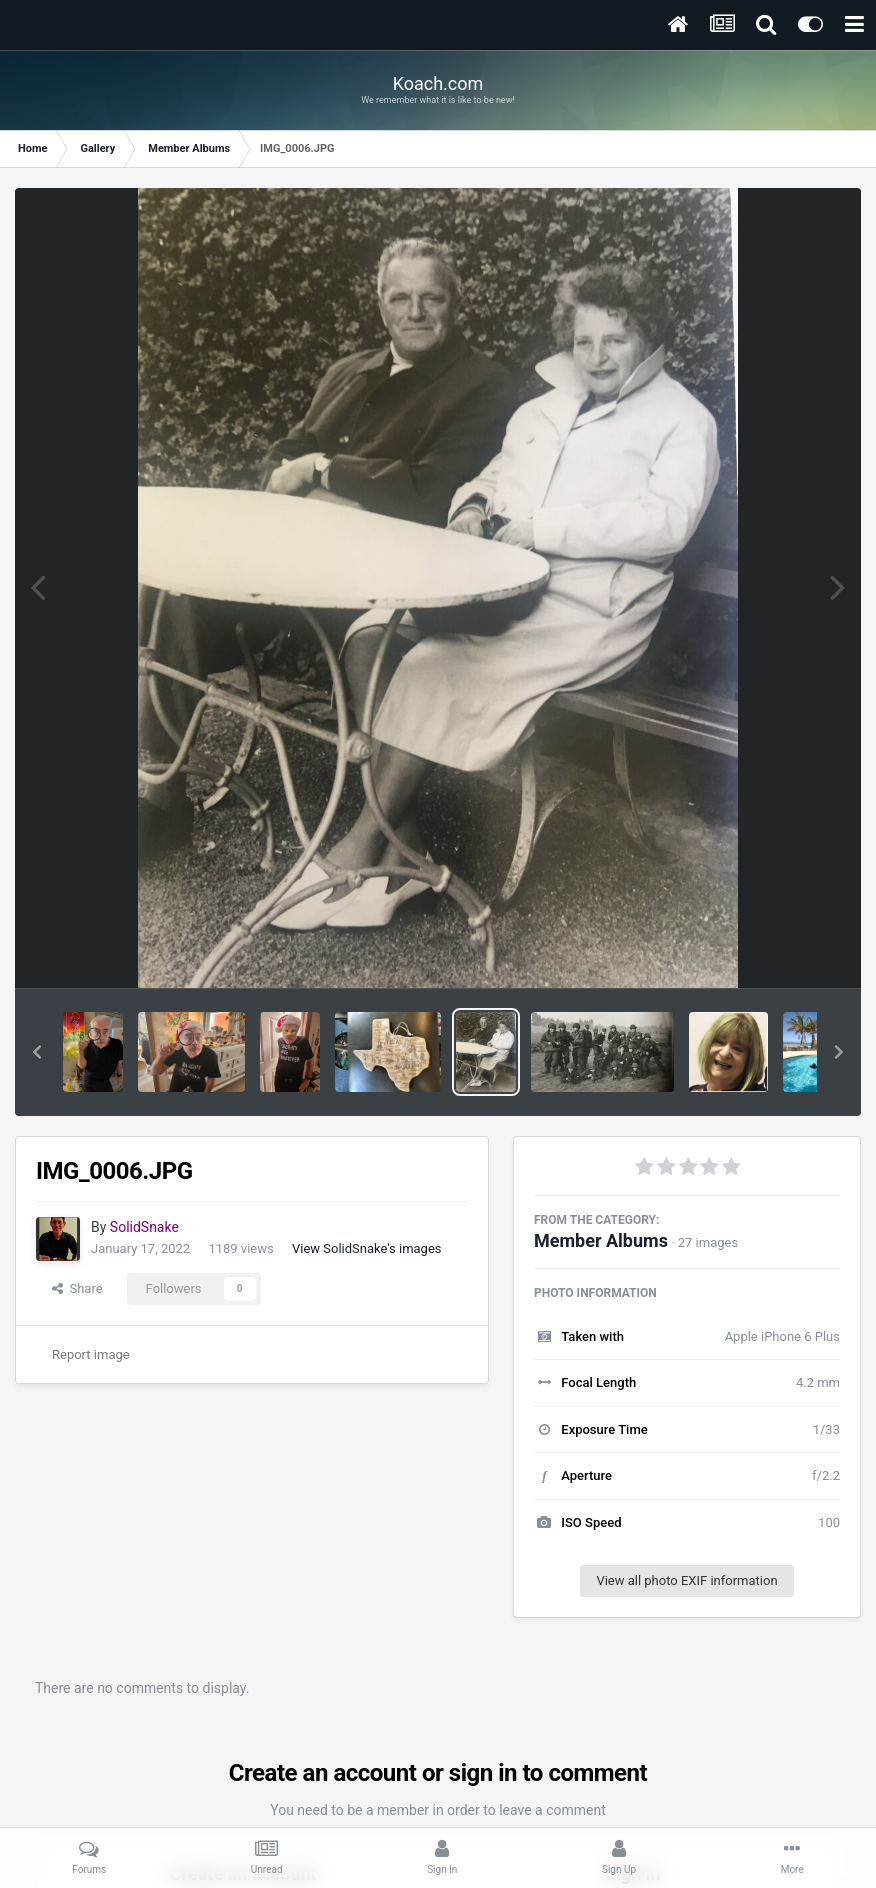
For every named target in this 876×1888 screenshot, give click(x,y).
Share (77, 1288)
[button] (37, 1052)
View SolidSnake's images (367, 1248)
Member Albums (601, 1240)
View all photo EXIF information (686, 1580)
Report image (91, 1354)
